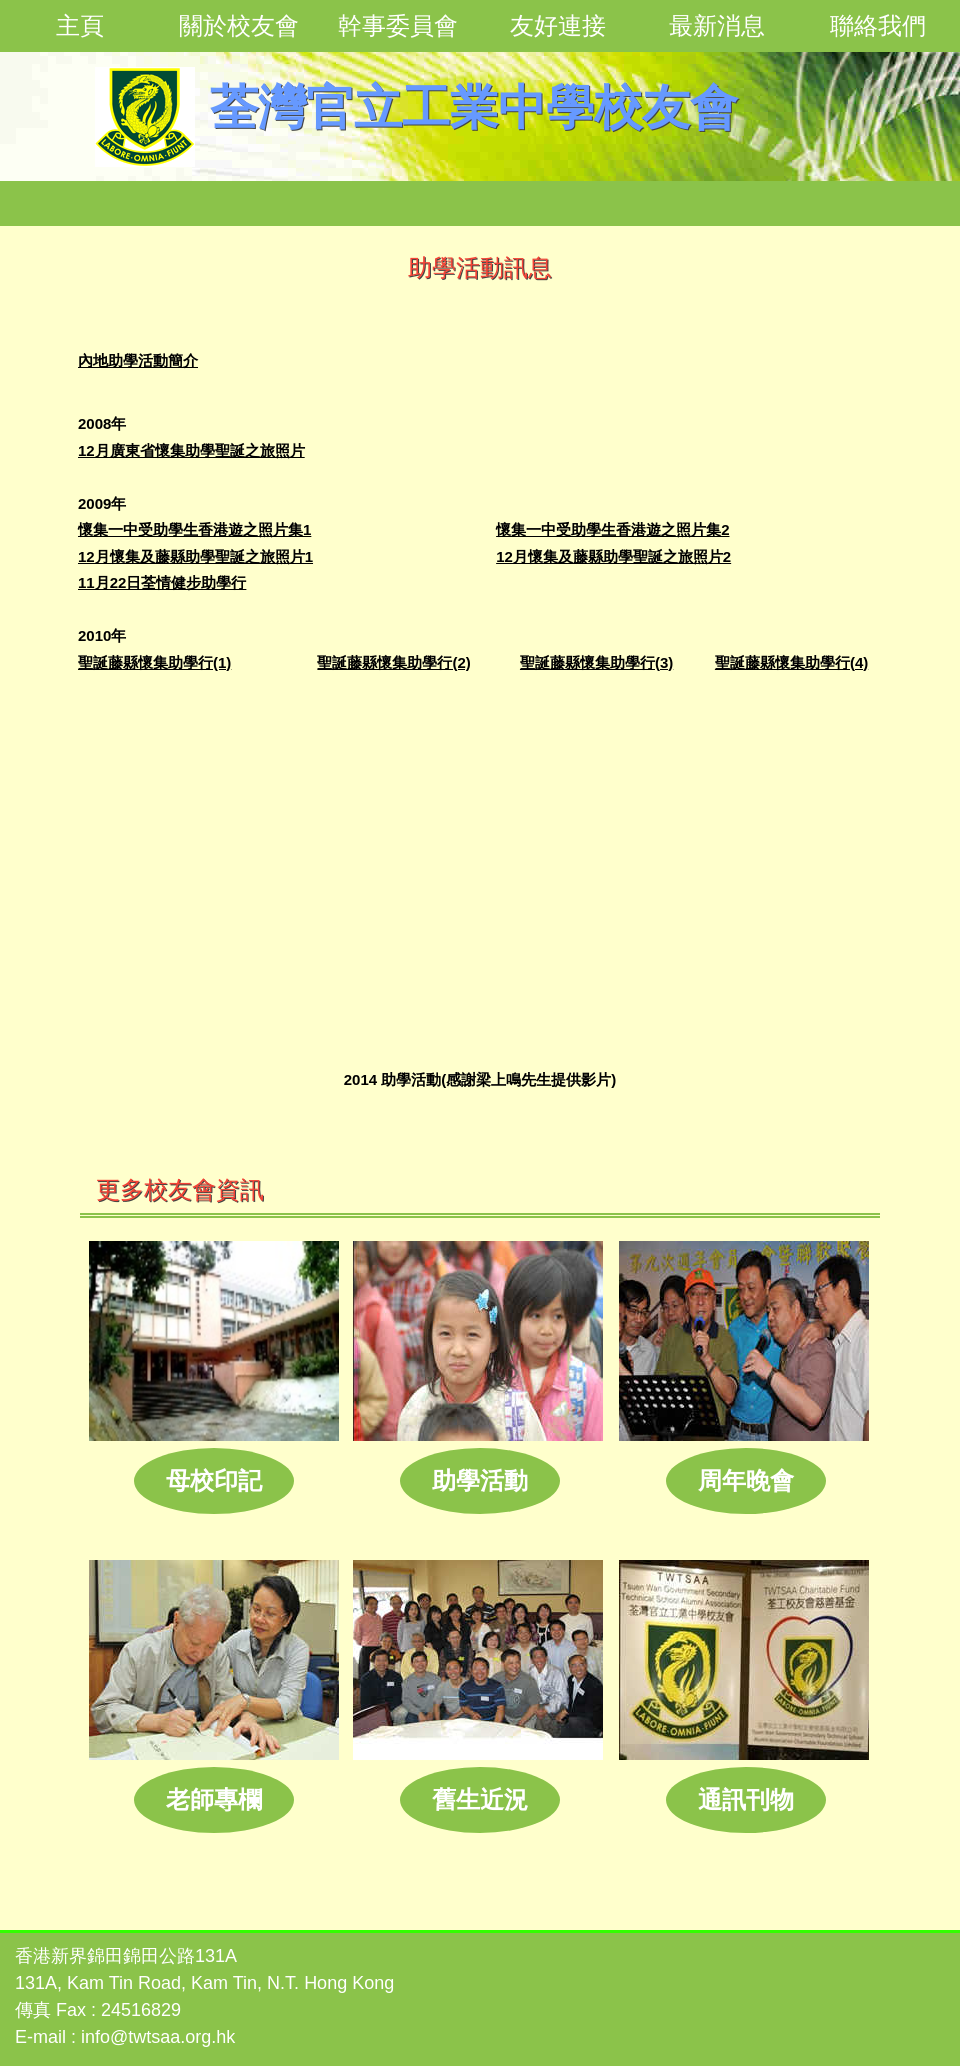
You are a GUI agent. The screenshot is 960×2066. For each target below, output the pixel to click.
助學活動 (480, 1480)
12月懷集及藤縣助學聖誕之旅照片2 (613, 556)
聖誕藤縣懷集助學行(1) (154, 662)
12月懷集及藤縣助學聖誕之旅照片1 (195, 556)
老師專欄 (214, 1799)
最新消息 (717, 25)
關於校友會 (239, 25)
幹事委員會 (398, 25)
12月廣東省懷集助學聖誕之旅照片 (191, 450)
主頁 (80, 25)
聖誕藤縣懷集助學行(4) (791, 662)
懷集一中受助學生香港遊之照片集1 (194, 529)
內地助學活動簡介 (138, 360)
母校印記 (214, 1480)
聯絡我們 (878, 25)
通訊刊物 (746, 1799)
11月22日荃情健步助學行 (162, 582)
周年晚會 (746, 1480)
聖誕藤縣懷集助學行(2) (393, 662)
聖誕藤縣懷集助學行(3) (596, 662)
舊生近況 (480, 1799)
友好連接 (558, 25)
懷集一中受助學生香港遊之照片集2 (612, 529)
